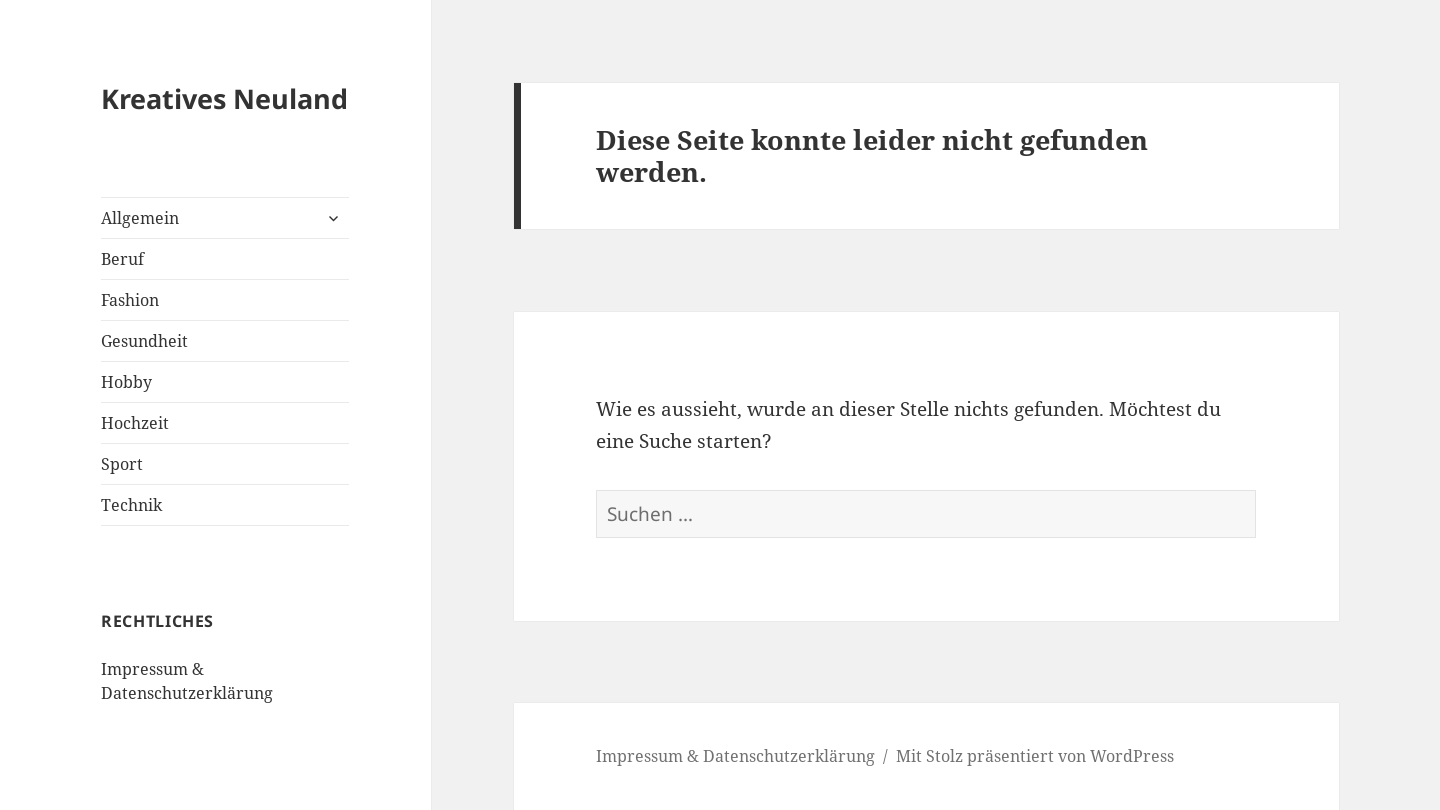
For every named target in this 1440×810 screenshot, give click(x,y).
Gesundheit (144, 341)
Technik (131, 505)
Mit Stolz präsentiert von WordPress (1035, 756)
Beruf (122, 259)
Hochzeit (135, 423)
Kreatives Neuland (224, 98)
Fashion (130, 300)
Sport (122, 464)
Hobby (126, 382)
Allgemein (140, 218)
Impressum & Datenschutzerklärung (735, 756)
